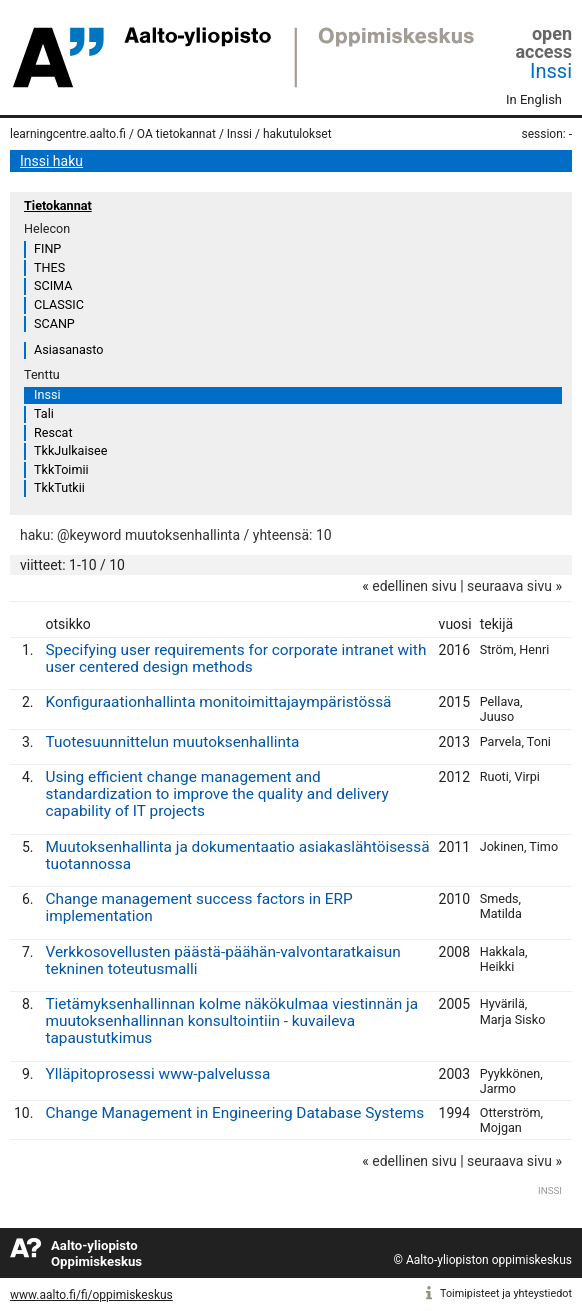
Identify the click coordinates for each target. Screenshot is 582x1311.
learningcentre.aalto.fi (68, 134)
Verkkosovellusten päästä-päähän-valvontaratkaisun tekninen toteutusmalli (222, 960)
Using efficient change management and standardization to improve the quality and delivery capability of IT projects (216, 794)
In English (534, 99)
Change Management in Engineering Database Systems (234, 1113)
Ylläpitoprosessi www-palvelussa (157, 1074)
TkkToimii (61, 469)
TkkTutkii (59, 487)
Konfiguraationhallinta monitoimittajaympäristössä (218, 702)
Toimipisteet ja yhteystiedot (506, 1293)
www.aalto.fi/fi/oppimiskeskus (91, 1295)
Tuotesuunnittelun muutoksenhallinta (172, 742)
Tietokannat (58, 205)
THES (49, 267)
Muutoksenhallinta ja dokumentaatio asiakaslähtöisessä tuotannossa (237, 855)
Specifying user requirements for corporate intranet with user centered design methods (235, 658)
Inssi (551, 71)
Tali (44, 413)
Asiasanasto (68, 349)
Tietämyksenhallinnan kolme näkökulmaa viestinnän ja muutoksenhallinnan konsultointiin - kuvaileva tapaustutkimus (231, 1021)
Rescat (53, 432)
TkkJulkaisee (70, 450)
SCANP (54, 323)
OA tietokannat (176, 134)
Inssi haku (51, 161)
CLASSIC (59, 304)
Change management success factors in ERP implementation (198, 907)
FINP (47, 248)
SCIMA (53, 285)
